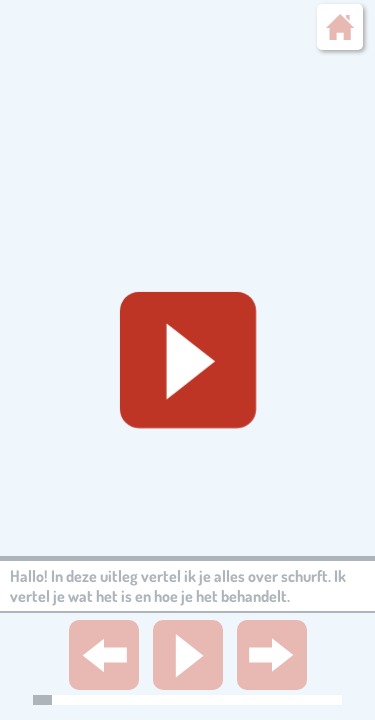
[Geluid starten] (188, 360)
